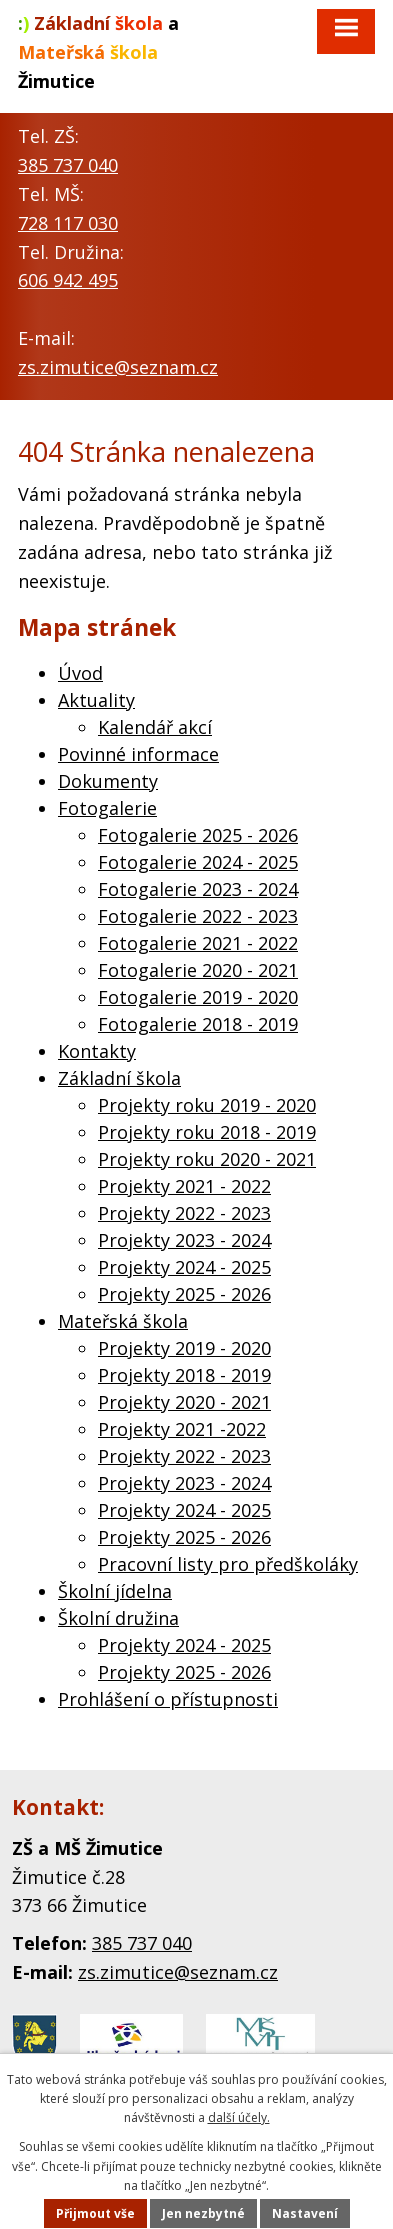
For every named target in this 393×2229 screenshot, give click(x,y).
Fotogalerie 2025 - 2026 (198, 835)
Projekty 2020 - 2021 (184, 1402)
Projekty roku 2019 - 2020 (207, 1105)
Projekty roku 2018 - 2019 (207, 1132)
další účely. (239, 2117)
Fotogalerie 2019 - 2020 (198, 997)
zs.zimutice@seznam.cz (118, 367)
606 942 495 (68, 280)
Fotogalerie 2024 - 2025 (198, 862)
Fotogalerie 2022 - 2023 (198, 916)
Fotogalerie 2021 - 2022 (198, 943)
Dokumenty (108, 781)
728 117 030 (68, 223)
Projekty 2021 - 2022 (184, 1186)
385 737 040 (68, 165)
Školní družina (118, 1618)
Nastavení (305, 2213)
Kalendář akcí (155, 727)
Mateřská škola (123, 1321)
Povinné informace (138, 754)
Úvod (80, 673)
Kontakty (97, 1051)
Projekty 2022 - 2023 (184, 1213)
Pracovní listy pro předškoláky (228, 1564)
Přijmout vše (95, 2213)
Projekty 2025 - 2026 (184, 1294)
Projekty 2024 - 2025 (184, 1267)
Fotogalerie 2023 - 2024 (198, 889)
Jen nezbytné (203, 2213)
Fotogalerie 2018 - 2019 (198, 1024)
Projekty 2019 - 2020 (184, 1348)
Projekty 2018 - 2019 (184, 1375)
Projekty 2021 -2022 (182, 1429)
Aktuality (96, 700)
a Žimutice (98, 52)
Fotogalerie (107, 808)
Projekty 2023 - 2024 (184, 1240)
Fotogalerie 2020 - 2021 (198, 970)
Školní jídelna (115, 1591)
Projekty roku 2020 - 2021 (207, 1159)
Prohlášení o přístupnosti (168, 1699)
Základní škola (119, 1078)
